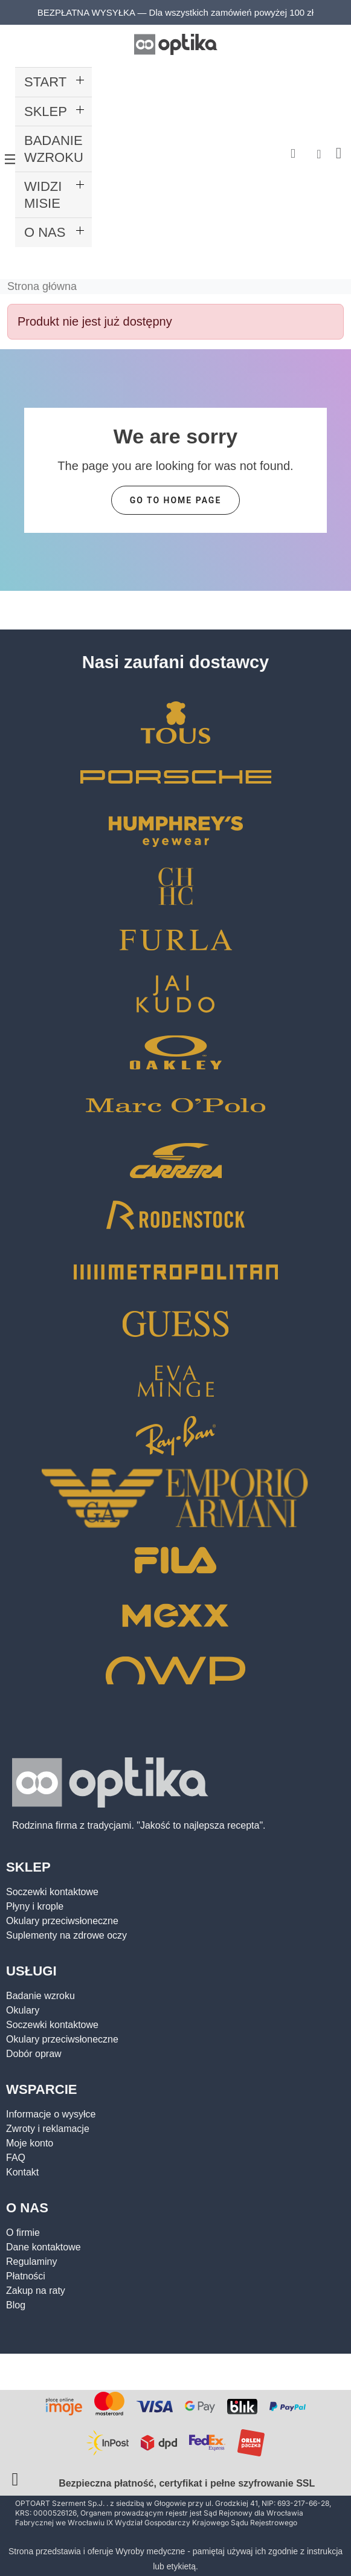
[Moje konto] (318, 154)
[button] (292, 154)
